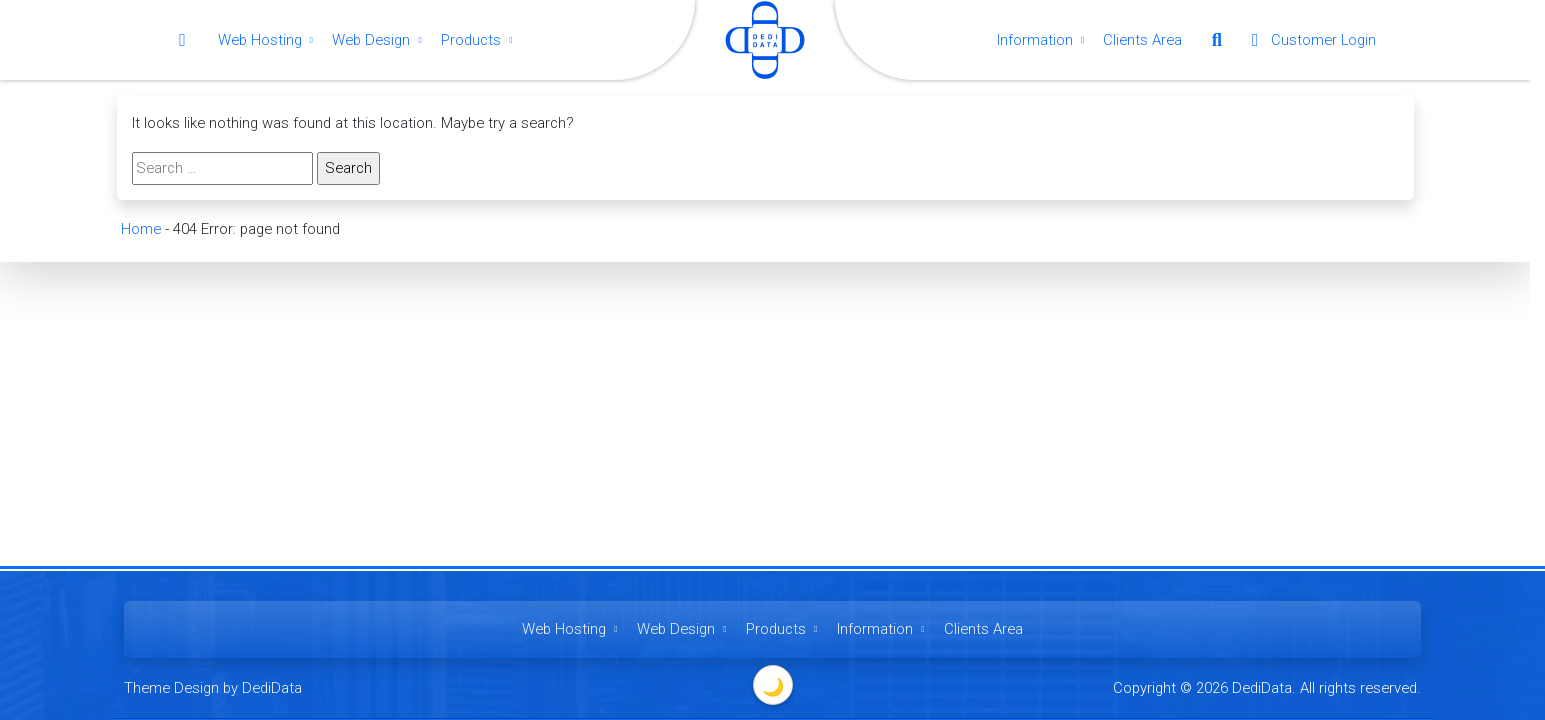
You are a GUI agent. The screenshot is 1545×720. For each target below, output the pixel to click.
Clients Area (1142, 40)
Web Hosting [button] (268, 40)
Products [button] (479, 40)
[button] (1217, 40)
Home (140, 229)
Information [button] (1043, 40)
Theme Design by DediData (213, 688)
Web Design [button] (379, 40)
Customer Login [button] (1310, 40)
